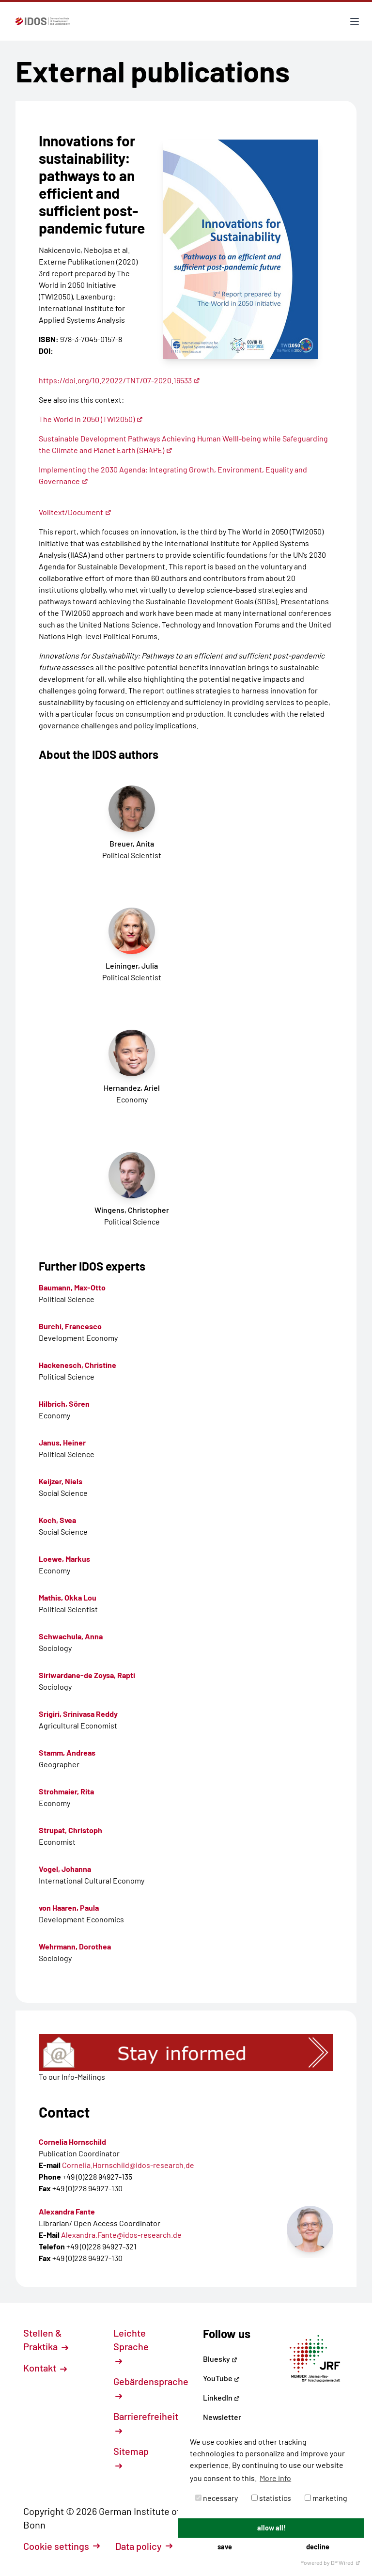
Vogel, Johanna (65, 1868)
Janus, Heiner (62, 1442)
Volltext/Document (75, 512)
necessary (216, 2497)
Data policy (143, 2546)
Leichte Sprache (131, 2346)
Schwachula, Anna (71, 1636)
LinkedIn (221, 2397)
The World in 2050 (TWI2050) (91, 419)
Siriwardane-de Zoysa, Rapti (87, 1675)
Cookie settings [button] (61, 2546)
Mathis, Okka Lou (67, 1597)
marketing (326, 2497)
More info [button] (275, 2477)
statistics (271, 2497)
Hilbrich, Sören (64, 1403)
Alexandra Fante (67, 2211)
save (224, 2547)
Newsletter (222, 2416)
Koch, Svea (57, 1519)
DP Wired (345, 2562)
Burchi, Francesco (70, 1326)
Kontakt (45, 2367)
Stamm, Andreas (67, 1752)
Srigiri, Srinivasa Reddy (78, 1713)
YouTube (221, 2378)
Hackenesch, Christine (77, 1364)
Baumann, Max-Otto (72, 1287)
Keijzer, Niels (60, 1481)
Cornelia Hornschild (72, 2141)
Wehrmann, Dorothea (75, 1946)
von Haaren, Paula (69, 1907)
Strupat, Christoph (70, 1830)
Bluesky (220, 2358)
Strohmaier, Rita (66, 1791)
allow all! (271, 2528)
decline (317, 2547)
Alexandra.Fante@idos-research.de (121, 2234)
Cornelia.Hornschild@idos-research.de (128, 2164)
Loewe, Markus (64, 1558)
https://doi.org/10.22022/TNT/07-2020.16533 (119, 380)
